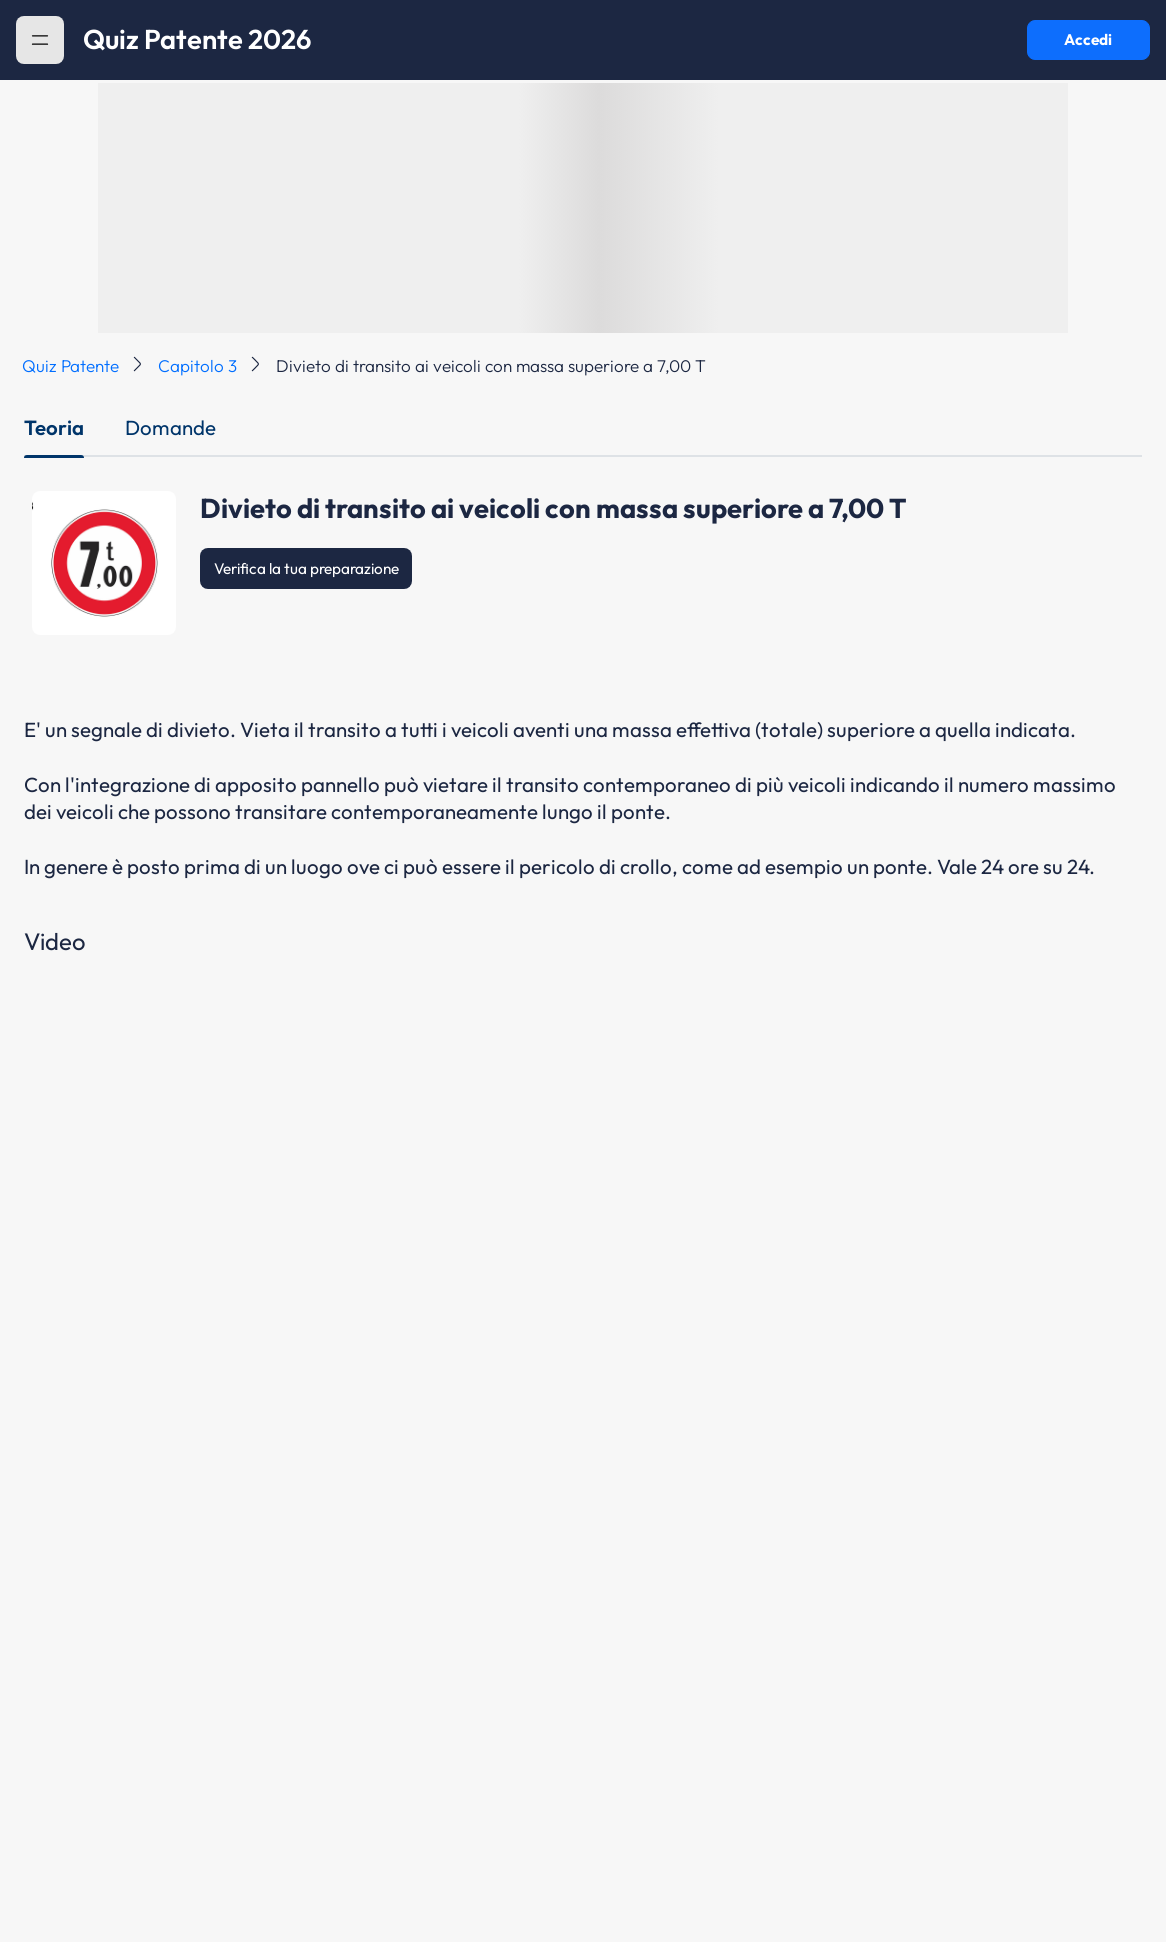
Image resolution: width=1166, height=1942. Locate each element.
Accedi (1088, 39)
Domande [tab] (170, 427)
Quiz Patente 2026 (197, 39)
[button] (40, 40)
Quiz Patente (70, 365)
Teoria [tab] (54, 427)
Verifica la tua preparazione (306, 568)
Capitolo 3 (197, 365)
